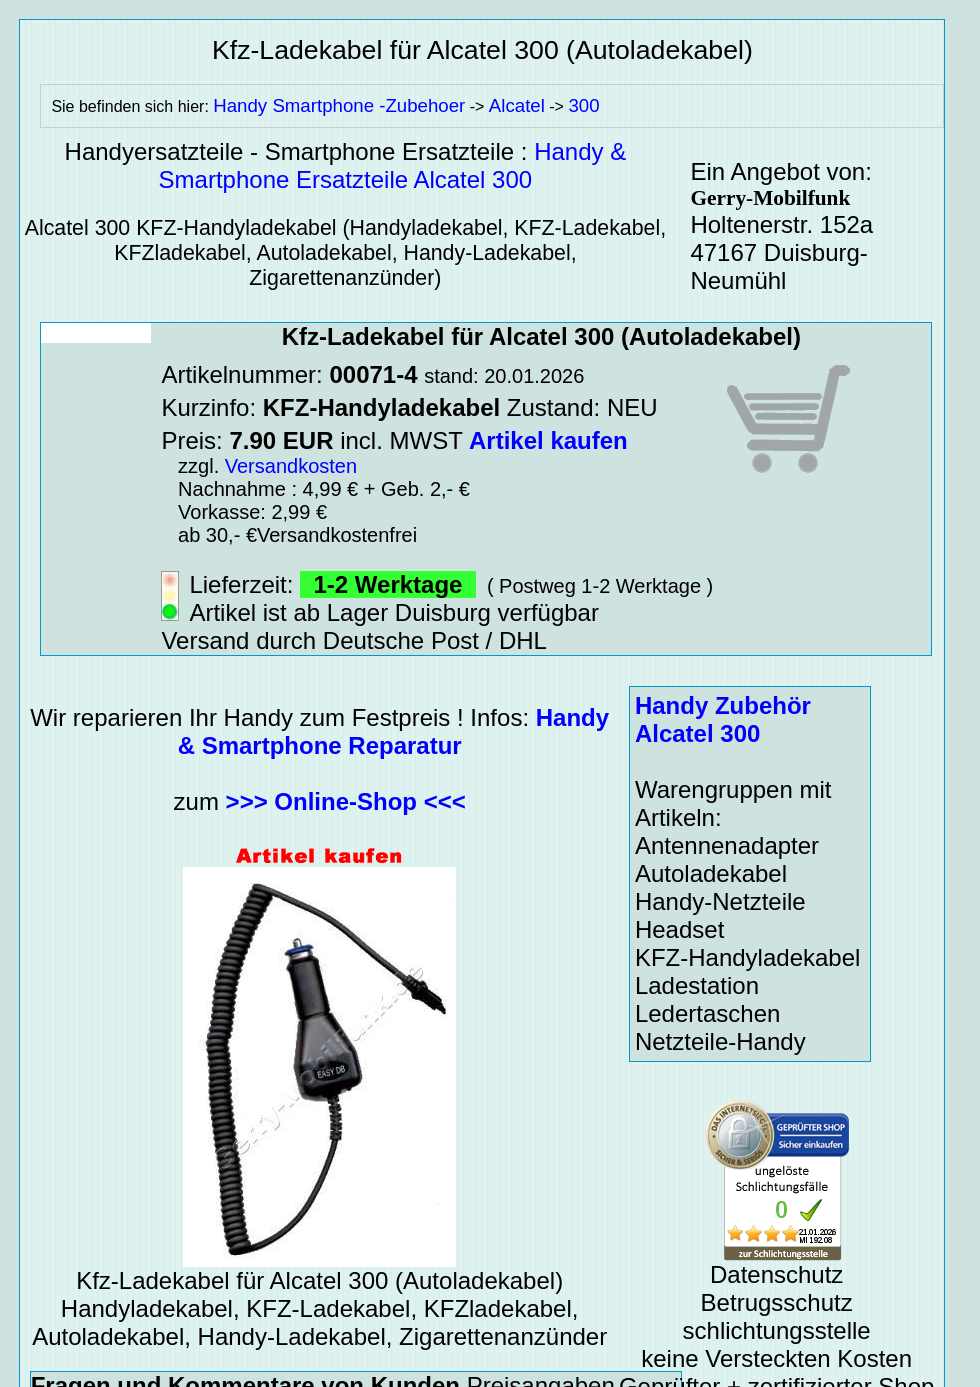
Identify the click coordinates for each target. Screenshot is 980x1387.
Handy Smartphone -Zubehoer (339, 105)
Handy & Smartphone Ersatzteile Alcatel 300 (393, 165)
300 (583, 105)
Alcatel (517, 105)
